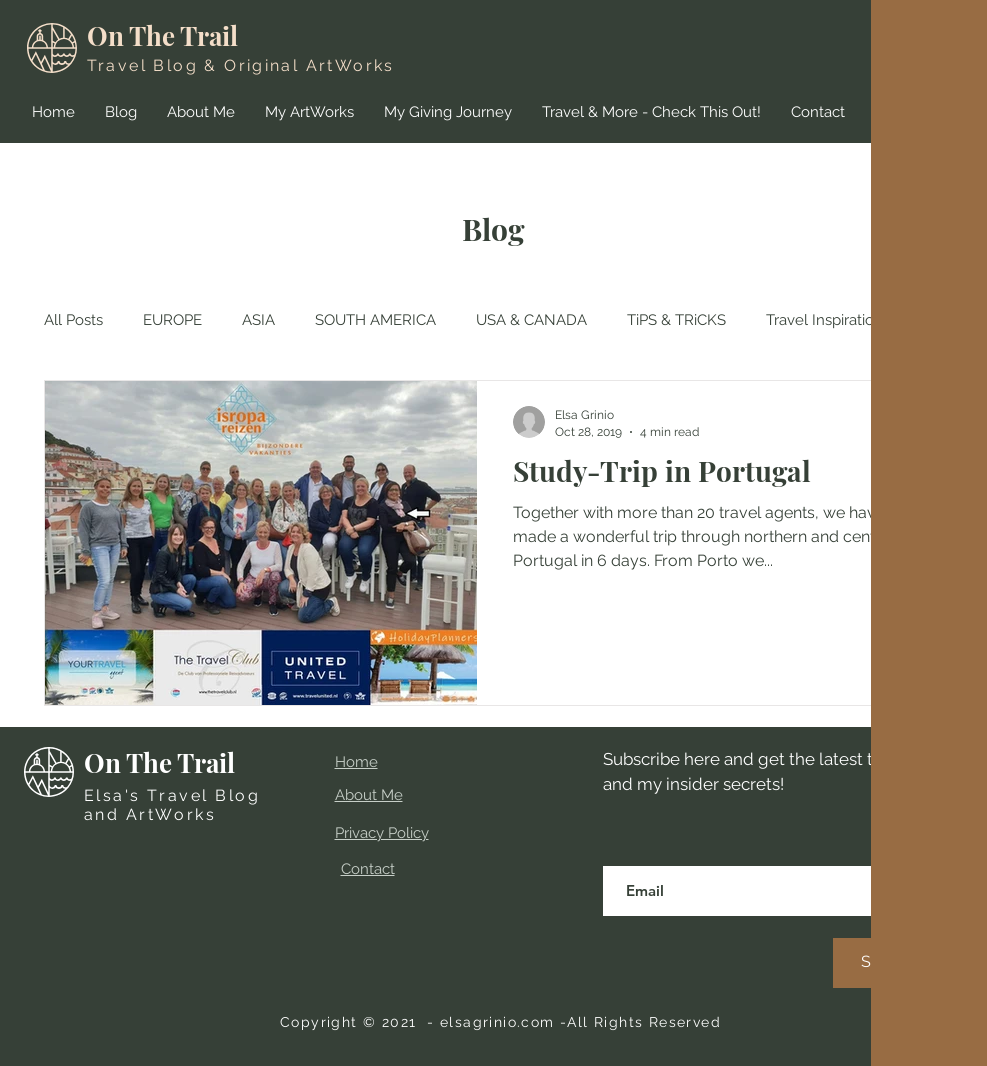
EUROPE (172, 320)
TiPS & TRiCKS (676, 320)
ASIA (258, 320)
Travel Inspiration (824, 320)
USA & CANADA (531, 320)
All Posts (73, 320)
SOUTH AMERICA (375, 320)
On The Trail (162, 35)
